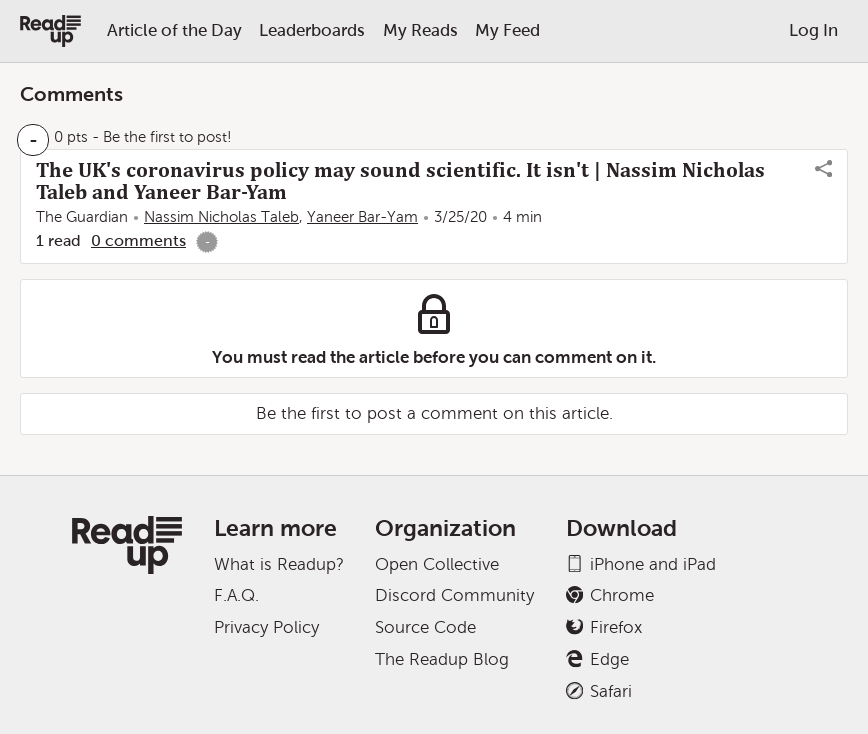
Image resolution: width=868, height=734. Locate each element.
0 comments (138, 240)
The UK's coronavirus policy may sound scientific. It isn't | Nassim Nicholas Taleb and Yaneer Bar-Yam (400, 181)
